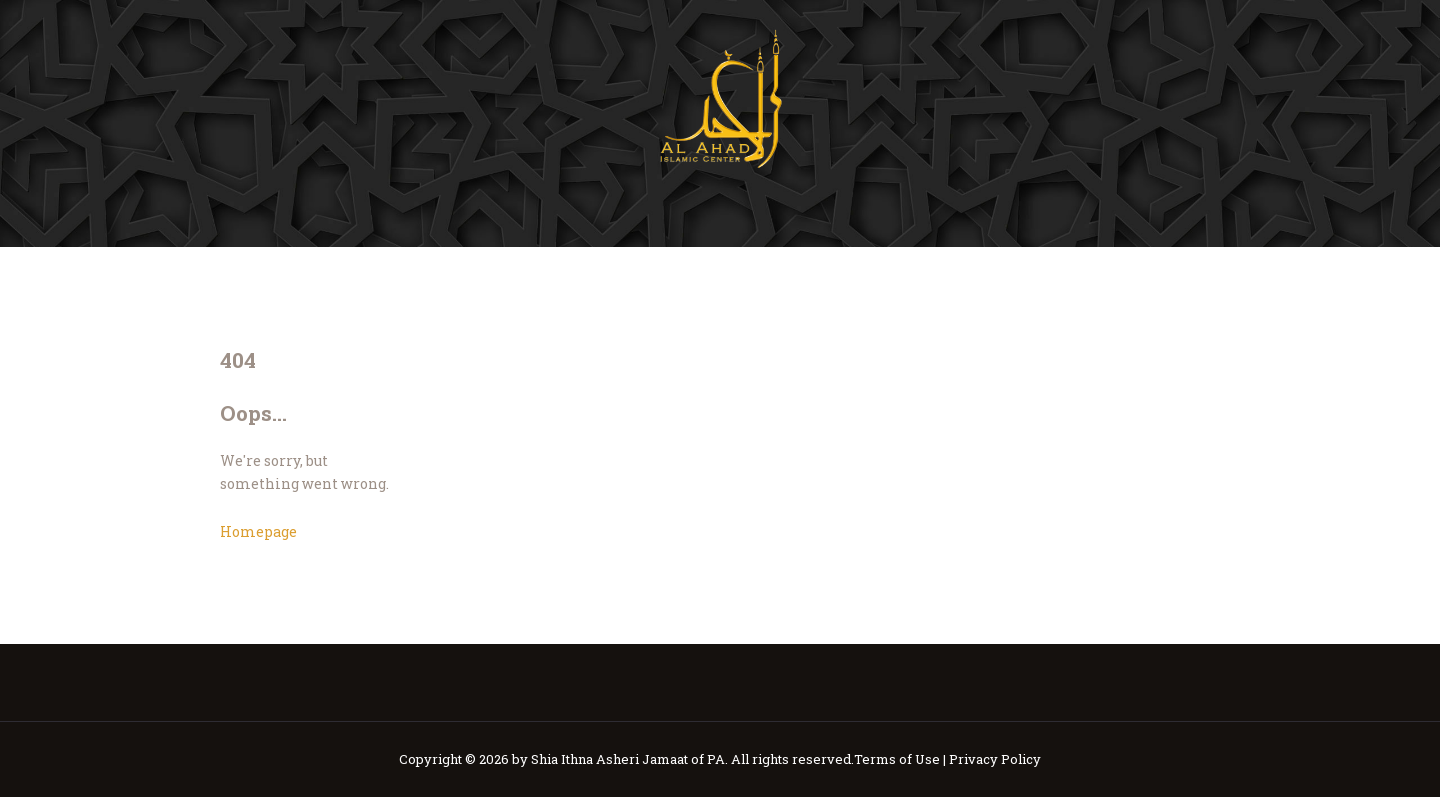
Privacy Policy (995, 759)
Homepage (258, 531)
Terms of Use (897, 759)
